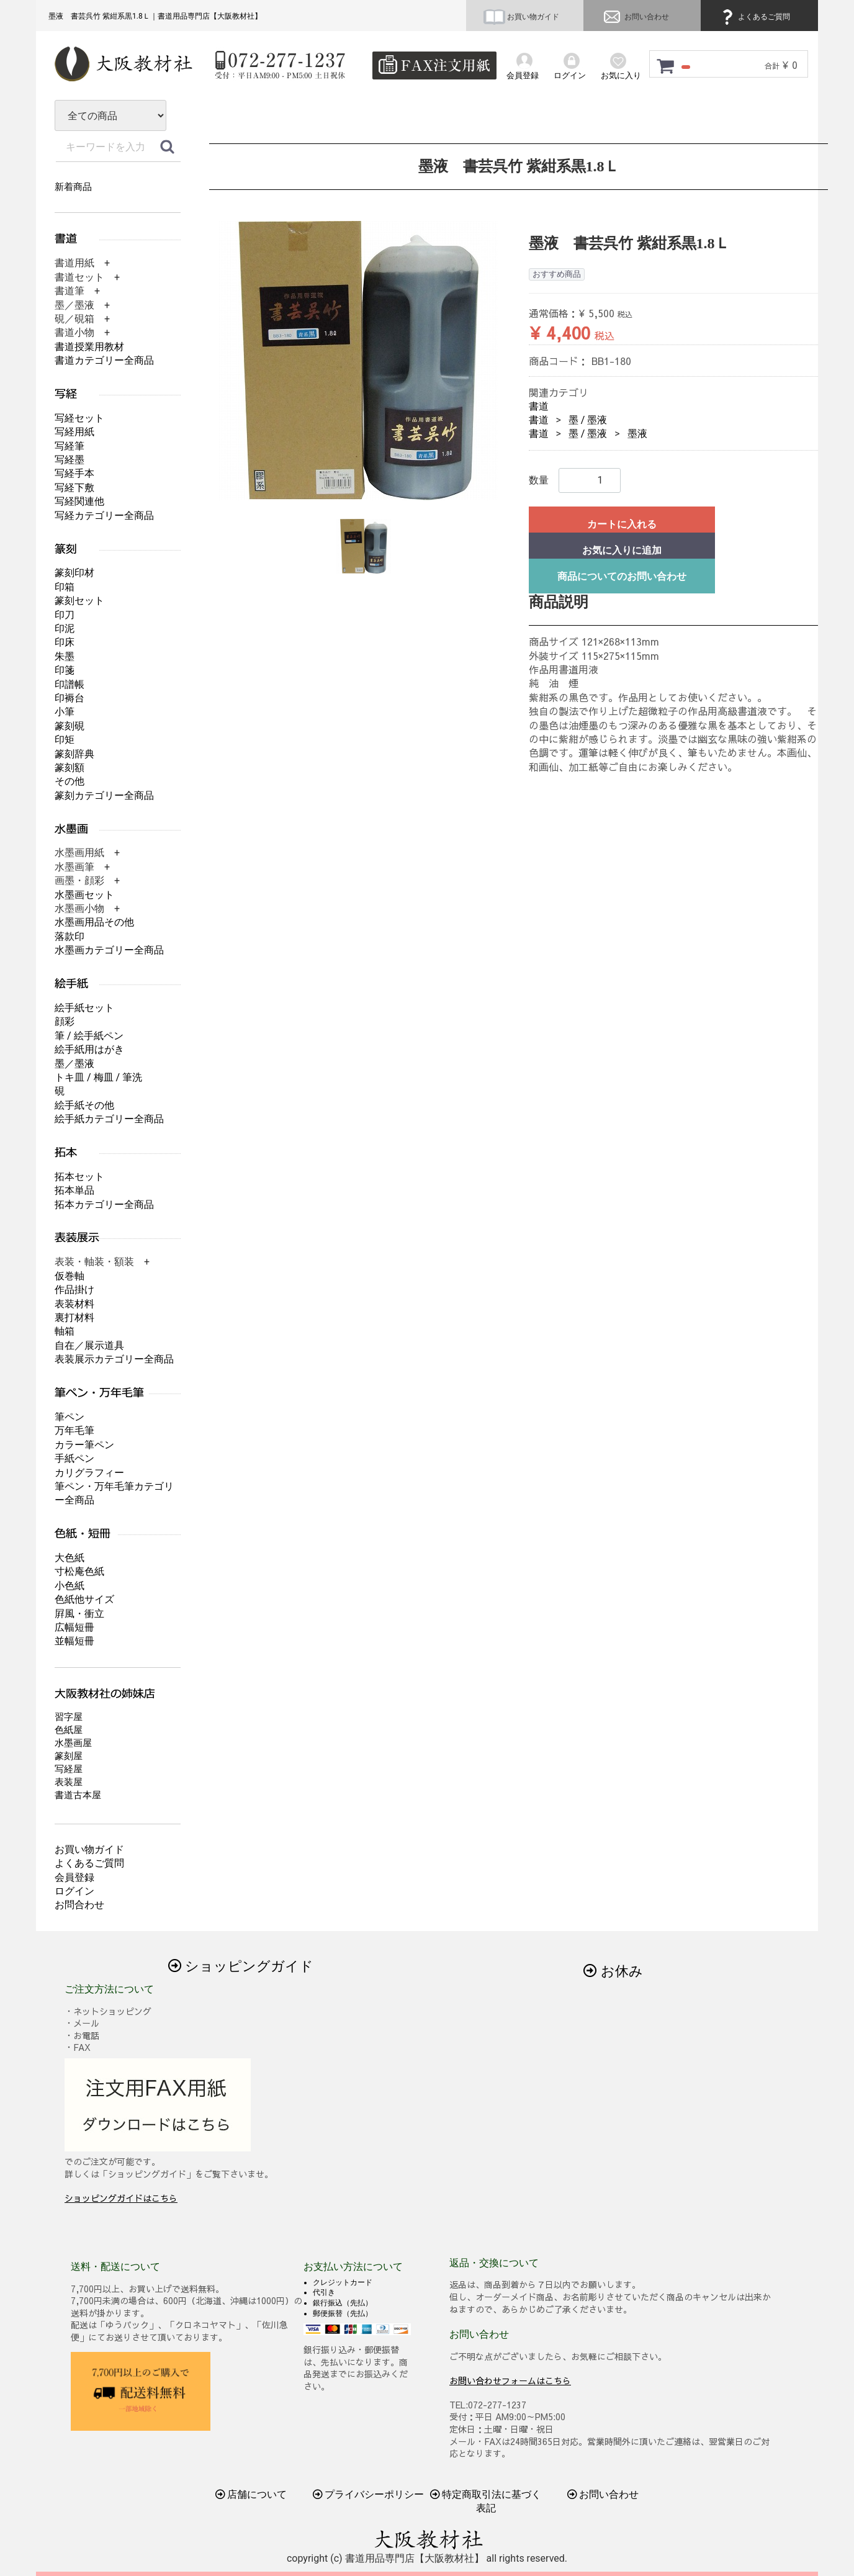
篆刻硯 (69, 726)
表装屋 (69, 1782)
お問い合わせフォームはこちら (510, 2380)
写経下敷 (74, 487)
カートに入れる (622, 524)
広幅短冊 (74, 1627)
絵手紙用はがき (89, 1049)
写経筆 (69, 446)
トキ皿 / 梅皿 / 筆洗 (98, 1077)
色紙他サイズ (84, 1599)
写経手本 (74, 473)
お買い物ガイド (521, 16)
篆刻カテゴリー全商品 (104, 795)
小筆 (64, 712)
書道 (539, 406)
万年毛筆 (74, 1430)
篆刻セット (79, 600)
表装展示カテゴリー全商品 (114, 1359)
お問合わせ (79, 1905)
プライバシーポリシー (369, 2494)
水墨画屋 (73, 1743)
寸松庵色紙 (79, 1571)
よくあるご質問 (754, 16)
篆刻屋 (69, 1756)
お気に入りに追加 (622, 550)
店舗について (251, 2494)
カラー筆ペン (84, 1445)
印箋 (64, 670)
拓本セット (79, 1176)
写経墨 (69, 460)
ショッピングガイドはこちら (121, 2198)
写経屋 (69, 1769)
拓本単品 (74, 1190)
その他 (69, 781)
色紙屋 (69, 1730)
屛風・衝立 (79, 1613)
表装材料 (74, 1304)
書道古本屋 (78, 1795)
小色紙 (69, 1586)
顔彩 (64, 1021)
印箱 (64, 587)
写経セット (79, 418)
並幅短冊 (74, 1641)
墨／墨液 (74, 1064)
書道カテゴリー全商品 (104, 360)
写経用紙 (74, 432)
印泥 (64, 628)
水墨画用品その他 (94, 922)
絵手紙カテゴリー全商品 (109, 1119)
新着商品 (73, 186)
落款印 (69, 936)
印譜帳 (69, 684)
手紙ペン (74, 1458)
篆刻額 (69, 767)
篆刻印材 (74, 573)
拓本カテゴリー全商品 (104, 1204)
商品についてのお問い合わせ (621, 576)
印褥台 (69, 698)
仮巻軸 (69, 1276)
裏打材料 (74, 1317)
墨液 (637, 433)
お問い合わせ (635, 16)
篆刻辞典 (74, 754)
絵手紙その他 (84, 1105)
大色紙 (69, 1558)
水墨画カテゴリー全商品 (109, 950)
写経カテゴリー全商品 (104, 515)
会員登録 (74, 1877)
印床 (64, 642)
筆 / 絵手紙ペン (89, 1036)
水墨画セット (84, 895)
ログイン (74, 1891)
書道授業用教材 (89, 347)
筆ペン (69, 1417)
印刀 (64, 615)
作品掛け (74, 1289)
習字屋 (69, 1717)
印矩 (64, 739)
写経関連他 (79, 501)
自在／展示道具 (89, 1345)
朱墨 (64, 656)
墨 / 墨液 (588, 420)
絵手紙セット (84, 1008)
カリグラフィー (89, 1473)
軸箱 (64, 1331)
